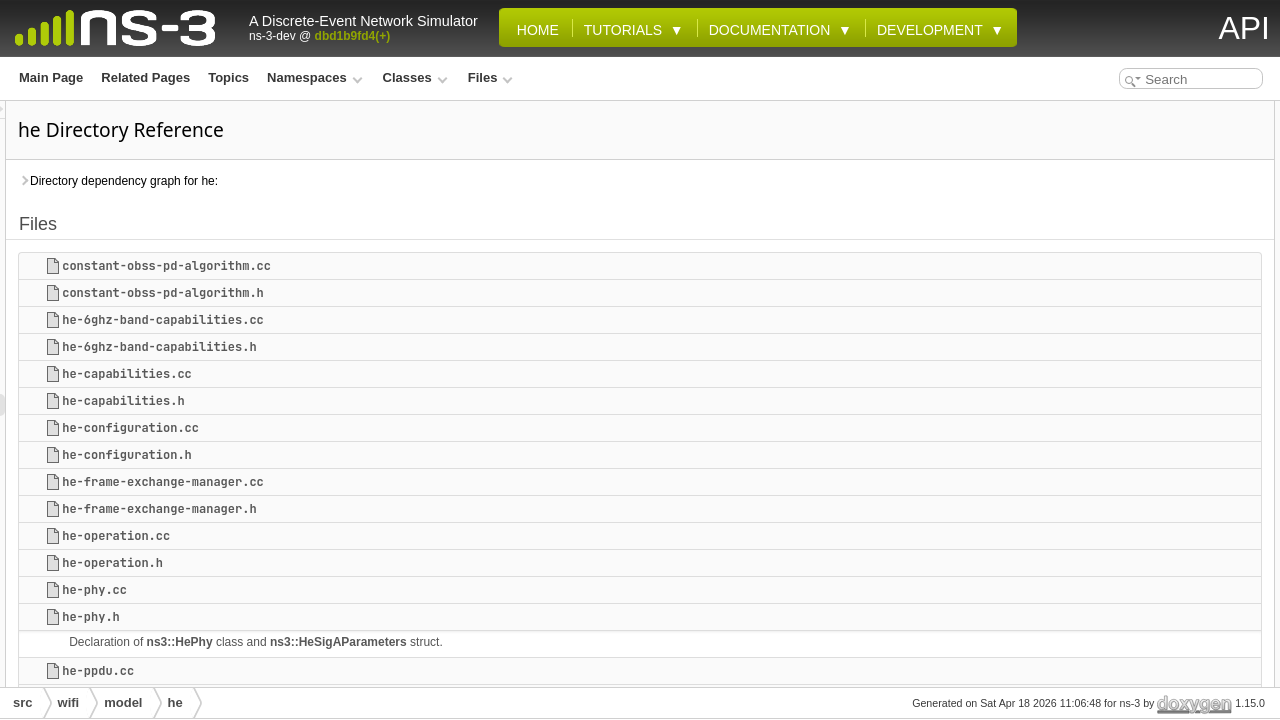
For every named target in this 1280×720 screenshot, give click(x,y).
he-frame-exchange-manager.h (409, 509)
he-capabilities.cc (377, 374)
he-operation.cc (366, 536)
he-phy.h (341, 617)
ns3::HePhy (430, 642)
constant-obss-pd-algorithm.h (413, 293)
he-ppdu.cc (348, 671)
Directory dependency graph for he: (368, 181)
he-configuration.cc (380, 428)
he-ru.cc (1096, 486)
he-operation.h (362, 563)
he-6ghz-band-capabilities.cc (413, 320)
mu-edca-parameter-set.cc (1147, 530)
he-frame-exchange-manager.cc (413, 482)
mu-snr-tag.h (1109, 596)
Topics (228, 77)
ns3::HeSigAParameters (588, 642)
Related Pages (145, 77)
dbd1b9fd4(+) (353, 36)
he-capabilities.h (373, 401)
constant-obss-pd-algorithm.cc (416, 266)
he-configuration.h (377, 455)
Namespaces (314, 77)
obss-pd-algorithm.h (1131, 684)
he (175, 702)
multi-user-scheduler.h (1137, 640)
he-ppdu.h (1102, 464)
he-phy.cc (344, 590)
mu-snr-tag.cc (1112, 574)
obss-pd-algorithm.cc (1134, 662)
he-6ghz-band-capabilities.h (409, 347)
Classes (415, 77)
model (123, 702)
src (23, 702)
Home (534, 30)
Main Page (51, 77)
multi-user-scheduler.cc (1140, 618)
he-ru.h (1093, 508)
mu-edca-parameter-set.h (1144, 552)
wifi (69, 702)
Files (490, 77)
